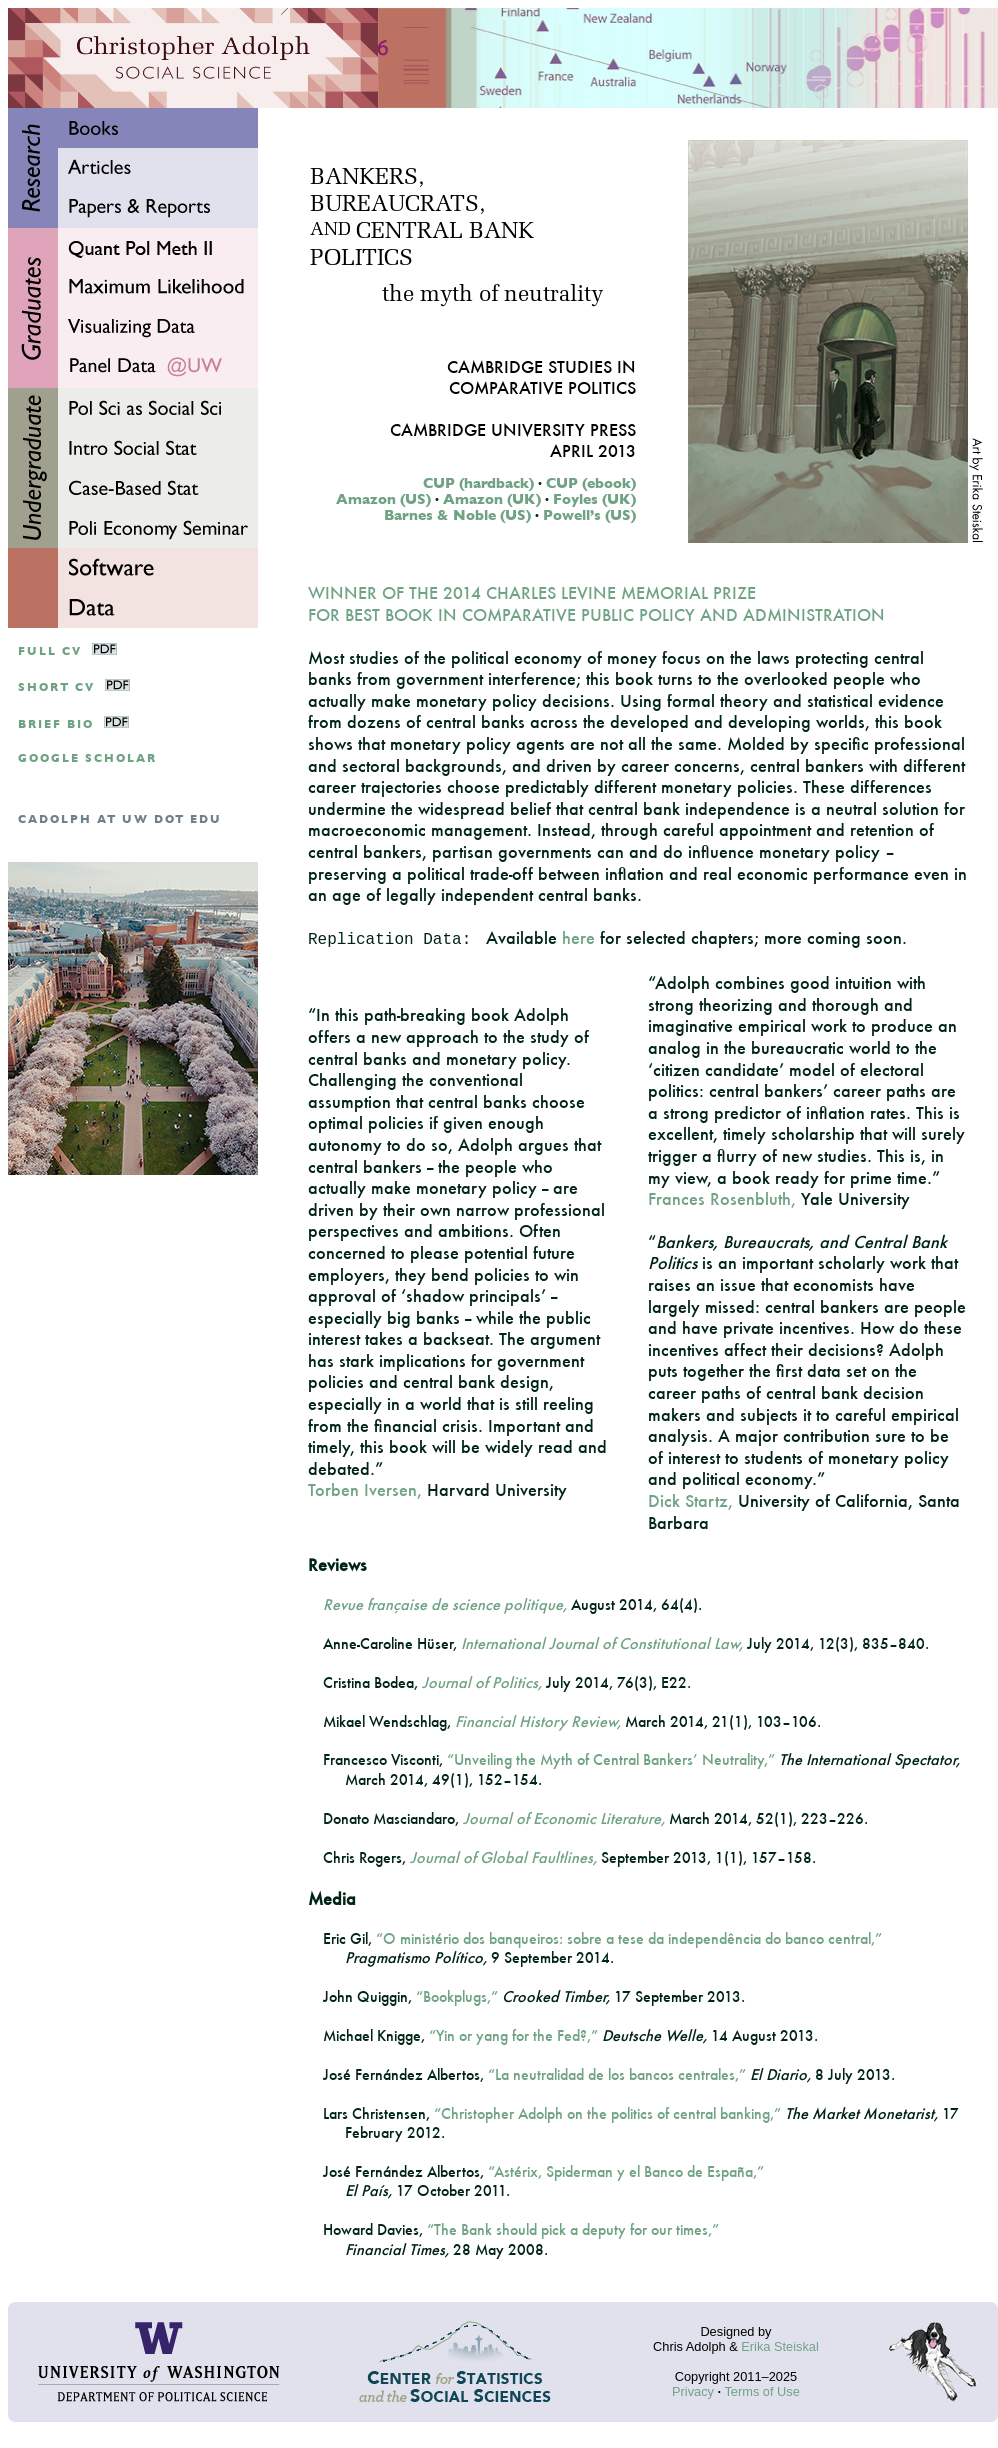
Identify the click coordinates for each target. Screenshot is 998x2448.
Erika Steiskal (780, 2346)
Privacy (693, 2391)
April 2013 (593, 450)
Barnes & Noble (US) (457, 515)
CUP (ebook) (591, 483)
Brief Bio (56, 724)
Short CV (56, 687)
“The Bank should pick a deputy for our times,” (573, 2229)
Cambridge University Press (513, 429)
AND (330, 231)
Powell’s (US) (589, 515)
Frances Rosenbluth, (722, 1198)
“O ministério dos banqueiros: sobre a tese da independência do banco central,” (629, 1938)
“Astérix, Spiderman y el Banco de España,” (626, 2171)
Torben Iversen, (365, 1489)
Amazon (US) (383, 499)
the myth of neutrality (492, 295)
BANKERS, (367, 178)
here (578, 937)
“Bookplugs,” (457, 1996)
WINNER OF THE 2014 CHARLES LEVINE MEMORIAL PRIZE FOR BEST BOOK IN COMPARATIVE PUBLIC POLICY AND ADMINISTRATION (596, 603)
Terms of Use (761, 2391)
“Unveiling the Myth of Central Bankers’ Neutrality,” (611, 1759)
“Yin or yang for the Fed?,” (513, 2035)
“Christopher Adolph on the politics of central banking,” (607, 2113)
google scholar (87, 758)
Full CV (50, 651)
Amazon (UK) (492, 499)
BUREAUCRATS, (397, 205)
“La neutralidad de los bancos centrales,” (617, 2074)
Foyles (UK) (594, 499)
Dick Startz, (690, 1500)
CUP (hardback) (478, 483)
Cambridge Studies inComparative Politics (541, 377)
